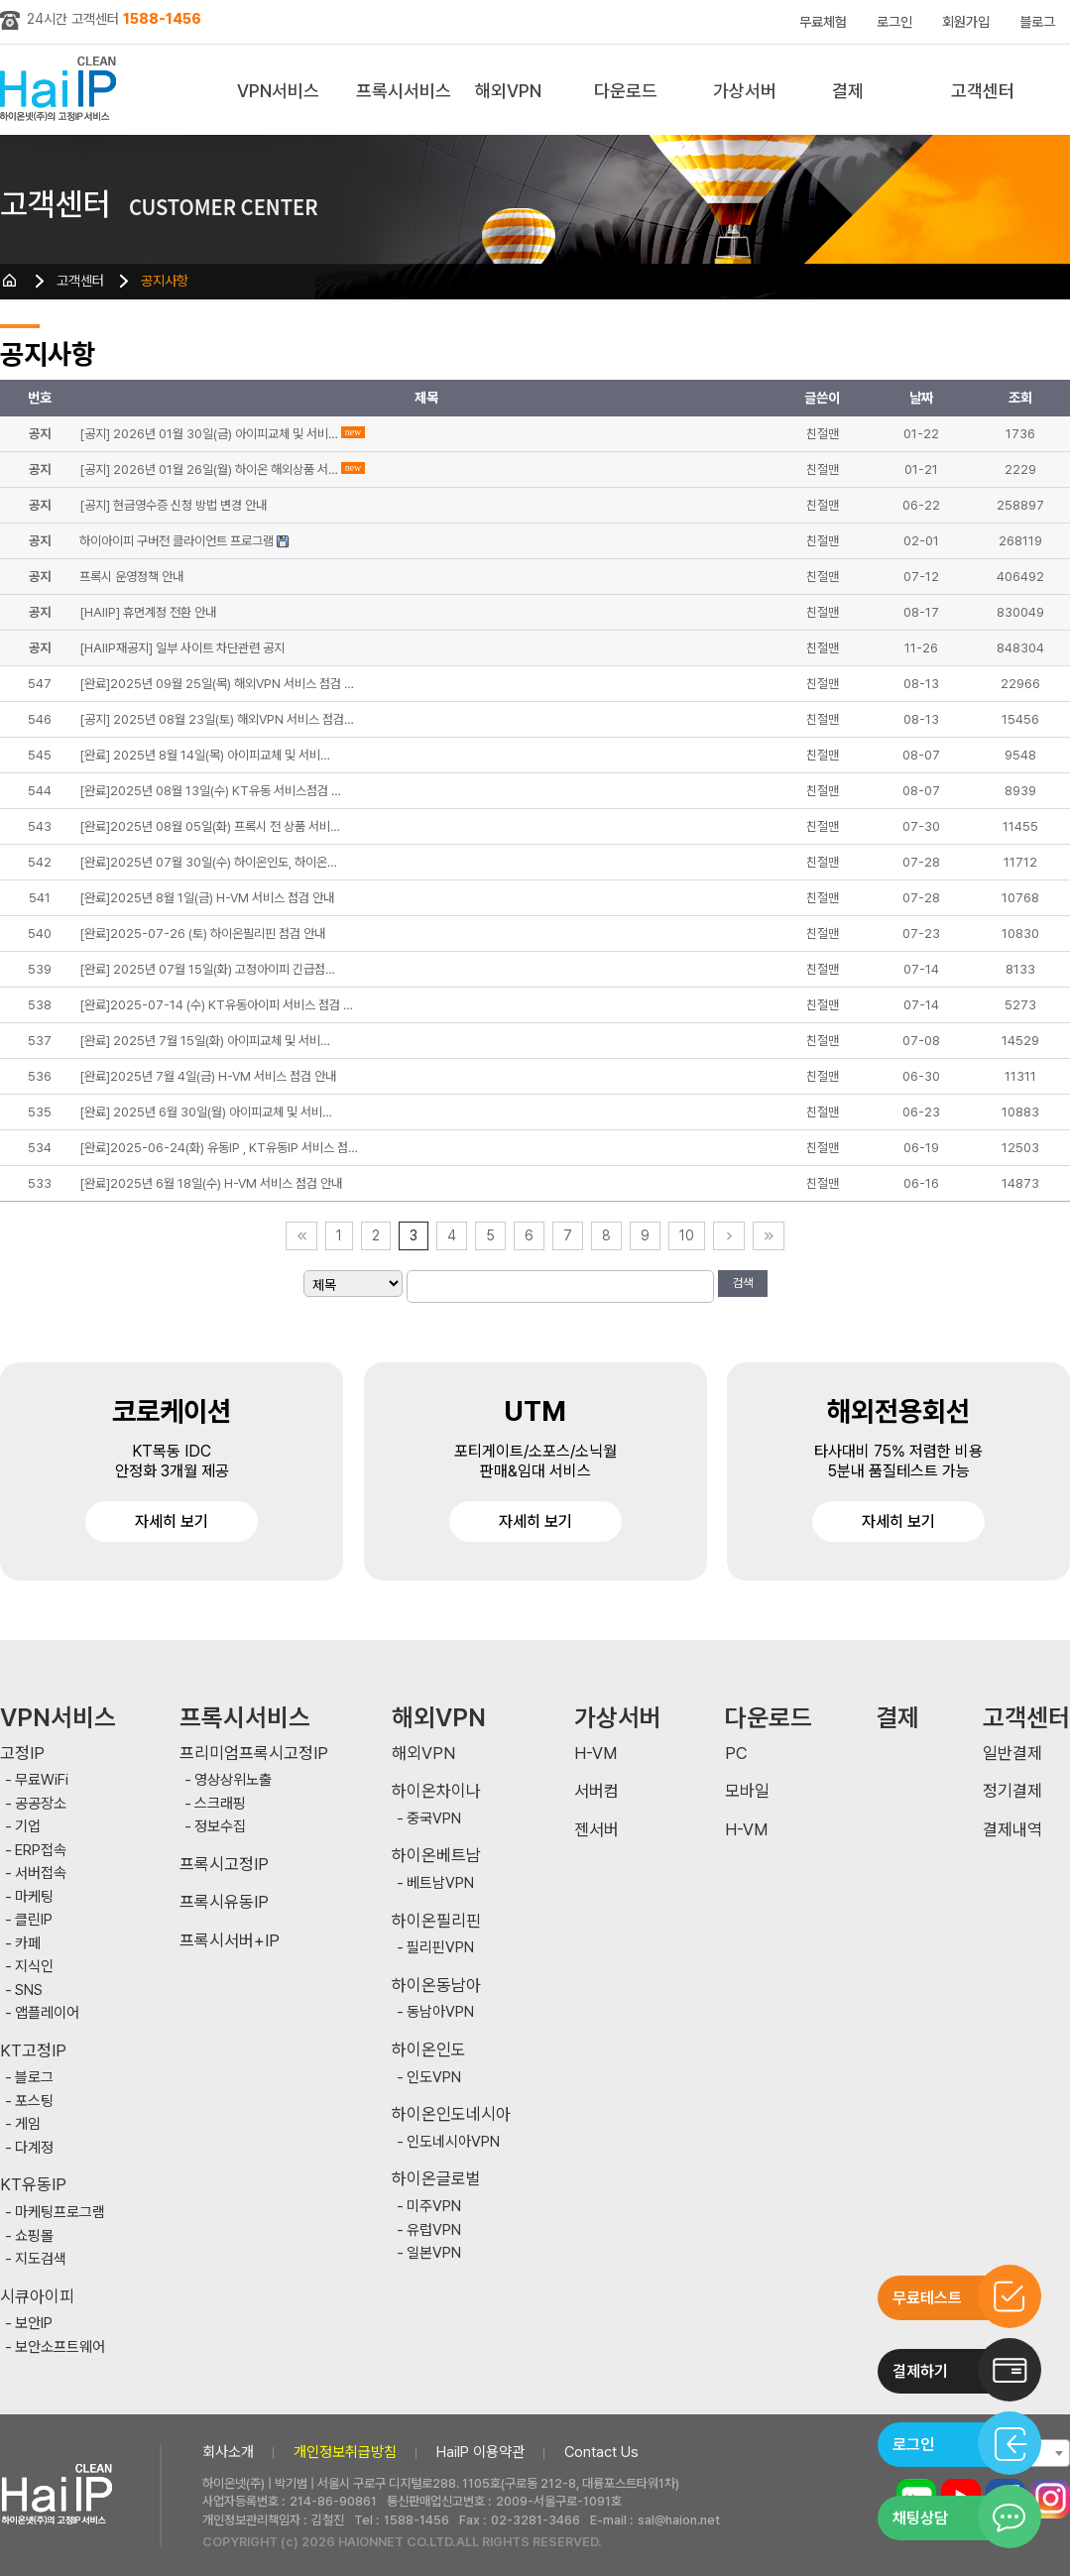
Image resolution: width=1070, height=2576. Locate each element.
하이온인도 (429, 2050)
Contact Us (601, 2452)
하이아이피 (62, 90)
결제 (848, 90)
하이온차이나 (436, 1791)
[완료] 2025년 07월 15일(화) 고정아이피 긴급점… (207, 969)
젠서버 (596, 1829)
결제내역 (1012, 1829)
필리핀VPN (440, 1947)
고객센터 (982, 90)
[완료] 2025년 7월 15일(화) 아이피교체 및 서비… (204, 1040)
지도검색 (40, 2259)
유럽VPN (434, 2230)
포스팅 (34, 2101)
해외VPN (508, 90)
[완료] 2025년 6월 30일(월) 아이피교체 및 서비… (205, 1112)
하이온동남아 (436, 1985)
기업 (28, 1826)
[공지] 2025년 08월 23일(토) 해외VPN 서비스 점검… (216, 719)
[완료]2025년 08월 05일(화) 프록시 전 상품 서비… (209, 826)
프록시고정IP (224, 1864)
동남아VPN (440, 2012)
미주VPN (434, 2206)
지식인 (34, 1966)
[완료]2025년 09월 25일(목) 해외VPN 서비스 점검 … (216, 683)
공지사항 (164, 281)
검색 (743, 1283)
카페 (28, 1943)
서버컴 (596, 1791)
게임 (28, 2124)
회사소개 (228, 2452)
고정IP (22, 1753)
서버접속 (40, 1873)
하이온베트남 (436, 1855)
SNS (29, 1990)
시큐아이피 (37, 2296)
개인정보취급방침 (345, 2452)
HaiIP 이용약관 (480, 2452)
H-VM (595, 1753)
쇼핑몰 (34, 2236)
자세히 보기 (171, 1521)
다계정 (34, 2148)
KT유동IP (33, 2184)
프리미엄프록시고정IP (253, 1753)
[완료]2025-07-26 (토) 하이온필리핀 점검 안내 (202, 933)
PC (736, 1753)
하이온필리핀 (436, 1921)
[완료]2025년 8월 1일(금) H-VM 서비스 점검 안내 (206, 897)
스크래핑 (220, 1804)
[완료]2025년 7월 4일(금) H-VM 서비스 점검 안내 (207, 1076)
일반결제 (1012, 1753)
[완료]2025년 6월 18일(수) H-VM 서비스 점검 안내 (210, 1183)
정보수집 (220, 1826)
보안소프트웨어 (60, 2347)
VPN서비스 (278, 90)
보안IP (34, 2323)
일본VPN (434, 2253)
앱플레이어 (47, 2013)
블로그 (1037, 22)
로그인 (894, 22)
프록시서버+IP (229, 1941)
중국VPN (434, 1819)
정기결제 (1012, 1791)
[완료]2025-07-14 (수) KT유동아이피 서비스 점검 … (216, 1004)
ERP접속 (40, 1850)
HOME (10, 281)
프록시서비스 (403, 90)
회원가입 (966, 22)
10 (686, 1235)
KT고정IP (33, 2051)
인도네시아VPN (453, 2142)
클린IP (34, 1920)
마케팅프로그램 (60, 2212)
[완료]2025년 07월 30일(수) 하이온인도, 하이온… (208, 862)
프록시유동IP (224, 1902)
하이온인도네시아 (451, 2114)
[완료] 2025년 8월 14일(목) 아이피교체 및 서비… (204, 755)
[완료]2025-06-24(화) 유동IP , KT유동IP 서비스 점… (218, 1147)
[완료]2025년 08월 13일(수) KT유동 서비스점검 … (210, 790)
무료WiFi (41, 1780)
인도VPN (434, 2077)
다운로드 (625, 90)
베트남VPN (440, 1883)
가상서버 (744, 90)
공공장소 (40, 1804)
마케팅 (34, 1897)
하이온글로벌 (436, 2178)
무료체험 (823, 22)
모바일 (747, 1791)
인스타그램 (1050, 2498)
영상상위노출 (233, 1780)
